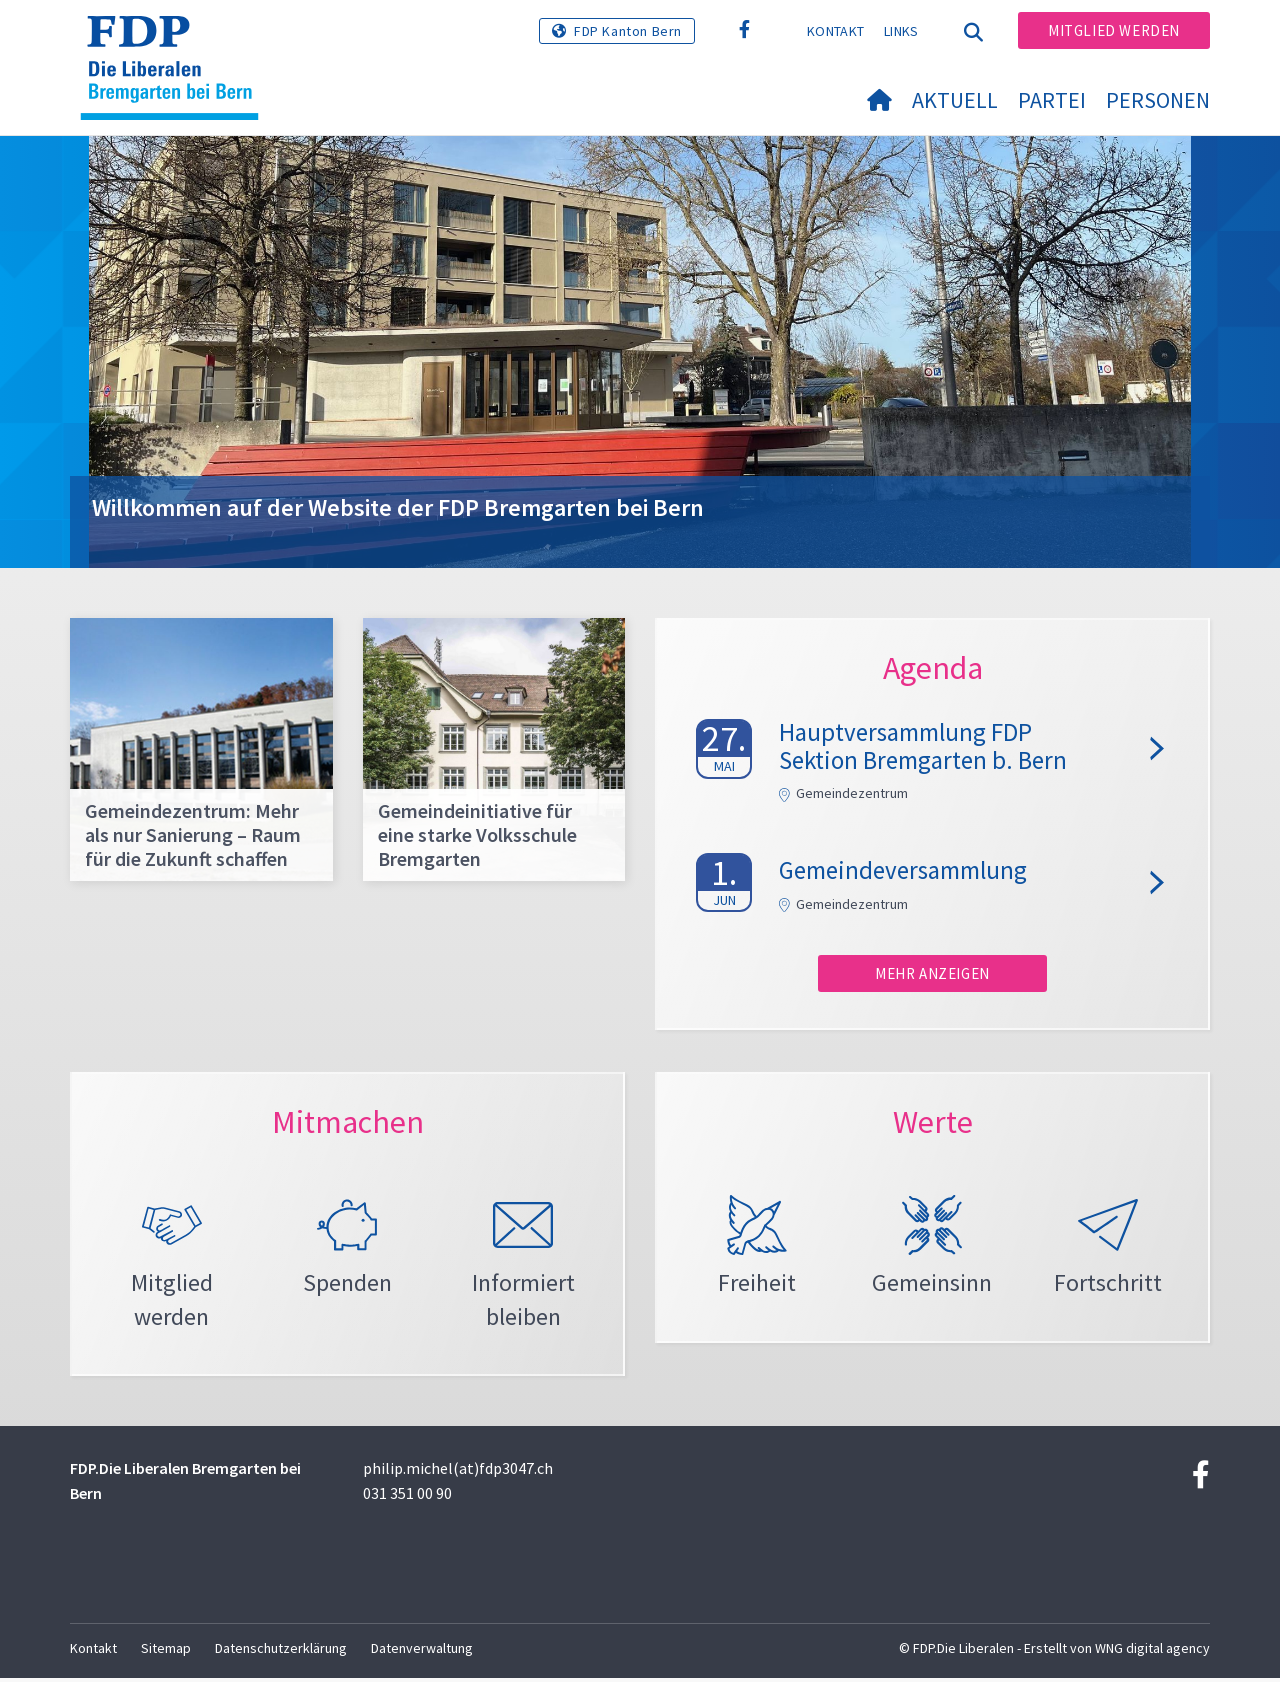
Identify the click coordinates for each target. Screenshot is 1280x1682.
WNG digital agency (1152, 1653)
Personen (1158, 100)
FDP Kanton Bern (628, 31)
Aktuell (955, 100)
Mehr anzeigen (932, 973)
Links (901, 31)
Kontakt (835, 31)
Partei (1052, 100)
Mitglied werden (1114, 30)
